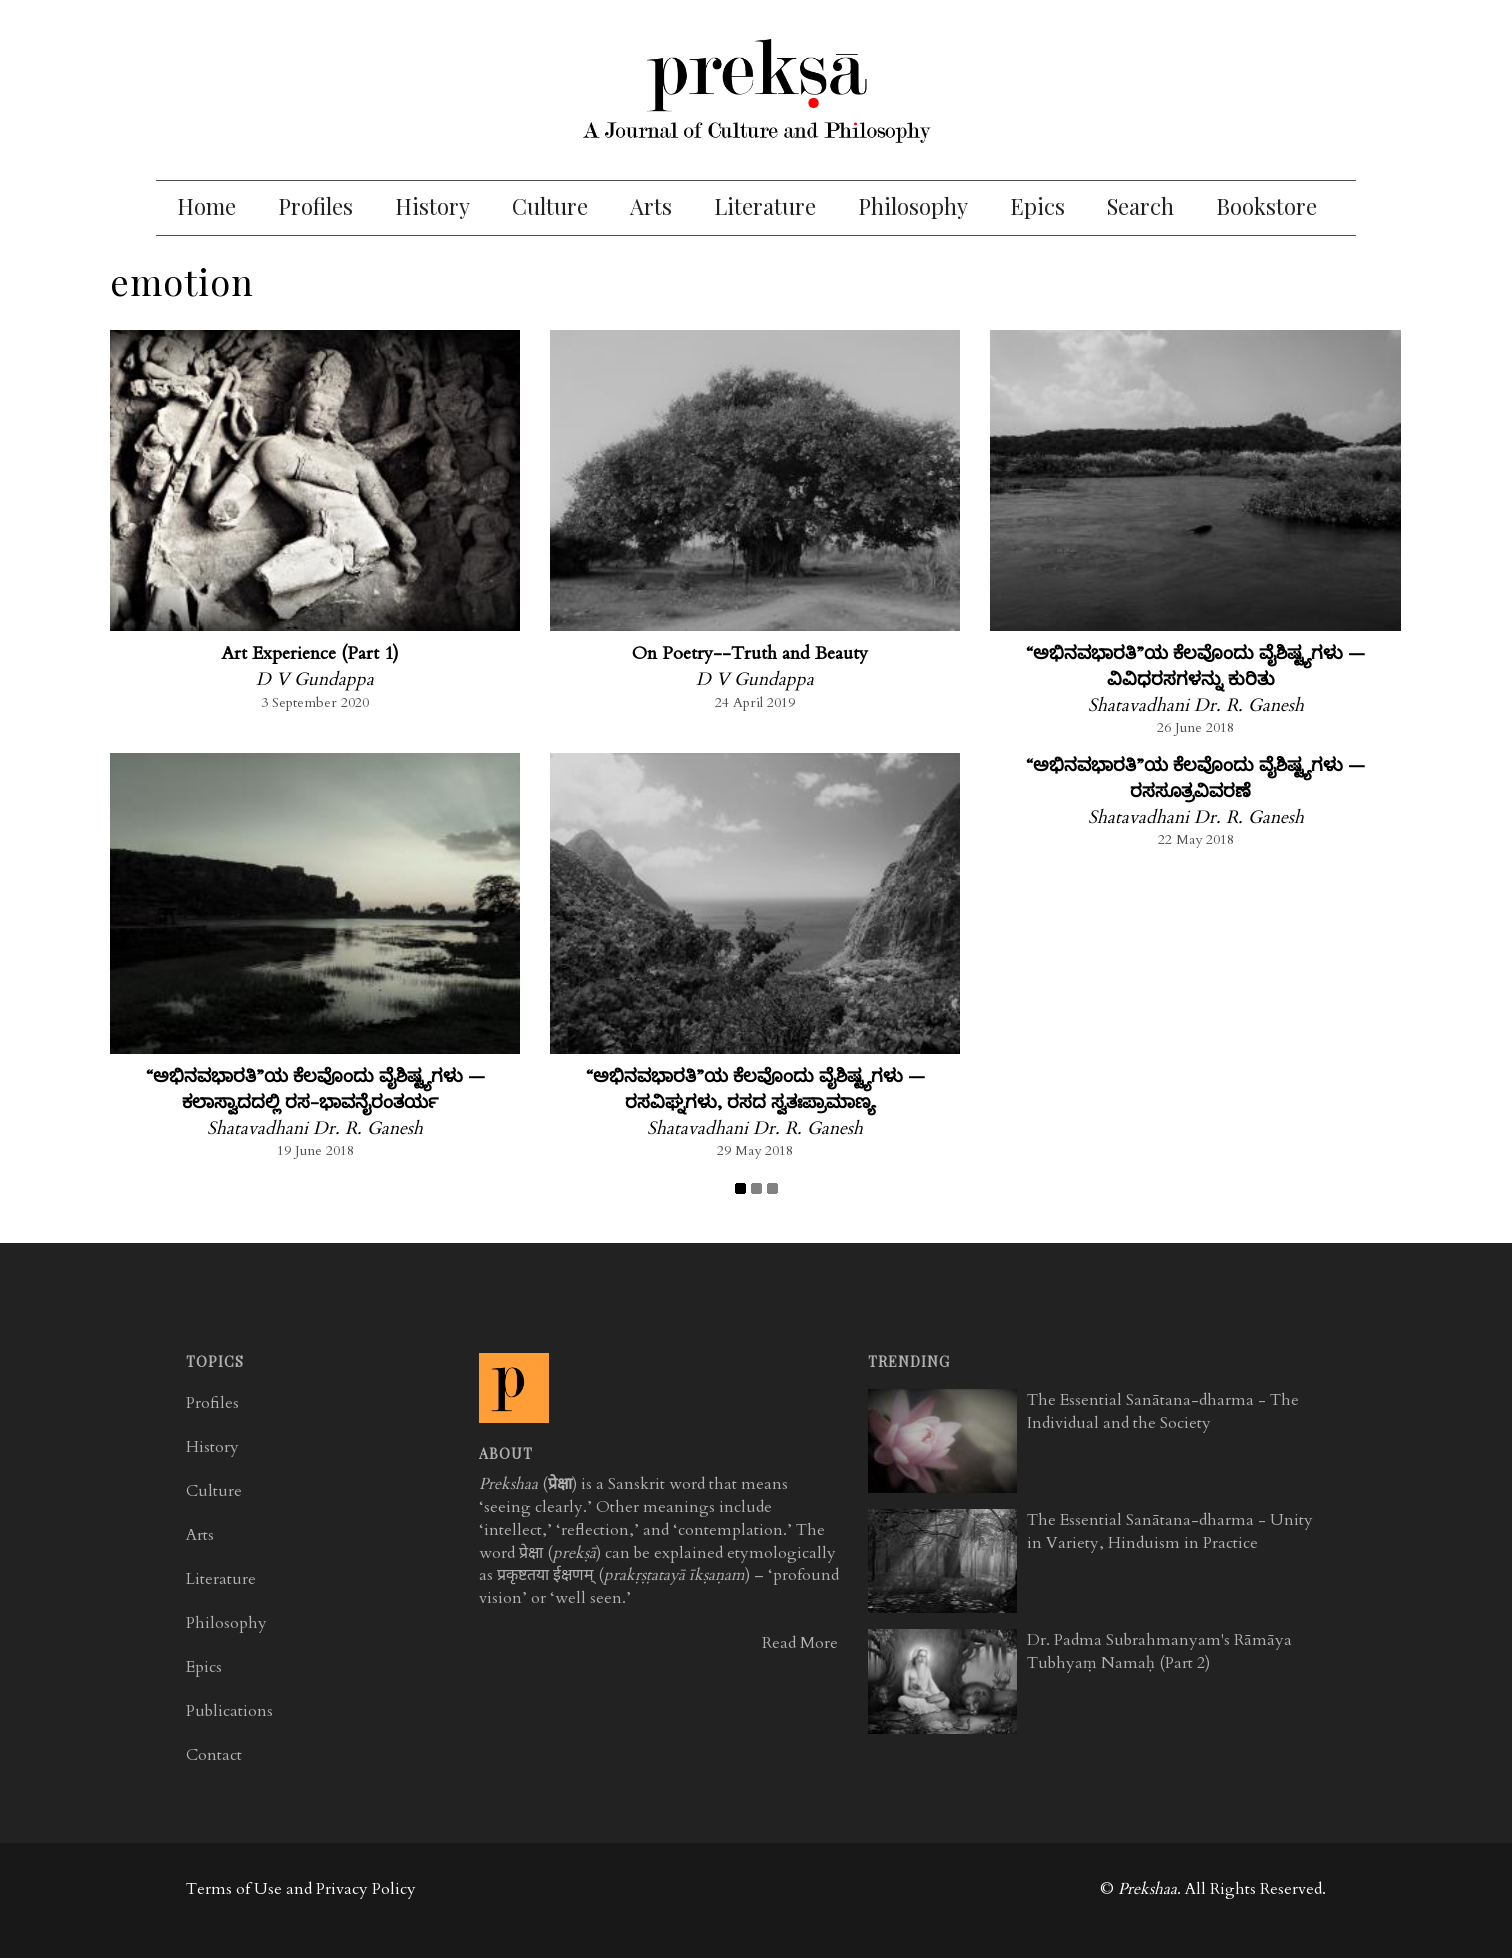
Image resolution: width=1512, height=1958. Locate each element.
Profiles (315, 206)
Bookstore (1266, 206)
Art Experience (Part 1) (310, 653)
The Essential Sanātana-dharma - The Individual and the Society (1163, 1411)
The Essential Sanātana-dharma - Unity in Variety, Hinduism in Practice (1170, 1531)
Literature (765, 206)
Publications (229, 1711)
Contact (214, 1755)
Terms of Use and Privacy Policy (301, 1889)
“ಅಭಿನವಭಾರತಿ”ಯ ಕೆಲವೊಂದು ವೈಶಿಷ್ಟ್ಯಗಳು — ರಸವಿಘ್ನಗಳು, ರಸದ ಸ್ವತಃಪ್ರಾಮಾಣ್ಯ (755, 1089)
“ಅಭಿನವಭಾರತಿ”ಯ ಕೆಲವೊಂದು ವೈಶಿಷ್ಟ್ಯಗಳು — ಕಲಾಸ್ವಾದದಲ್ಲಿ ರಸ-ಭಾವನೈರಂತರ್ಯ (315, 1089)
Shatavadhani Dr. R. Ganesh (1196, 705)
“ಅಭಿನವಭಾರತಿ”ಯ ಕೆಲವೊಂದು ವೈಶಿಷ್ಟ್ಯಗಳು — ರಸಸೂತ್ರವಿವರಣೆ (1195, 778)
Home (206, 206)
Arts (651, 206)
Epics (1037, 206)
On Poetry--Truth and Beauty (750, 653)
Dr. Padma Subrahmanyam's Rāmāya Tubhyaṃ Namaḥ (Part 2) (1159, 1651)
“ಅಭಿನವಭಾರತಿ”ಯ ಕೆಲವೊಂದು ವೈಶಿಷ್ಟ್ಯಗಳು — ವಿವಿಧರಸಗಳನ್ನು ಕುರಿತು (1195, 666)
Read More (800, 1643)
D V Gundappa (315, 679)
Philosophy (913, 206)
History (432, 206)
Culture (550, 206)
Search (1140, 206)
